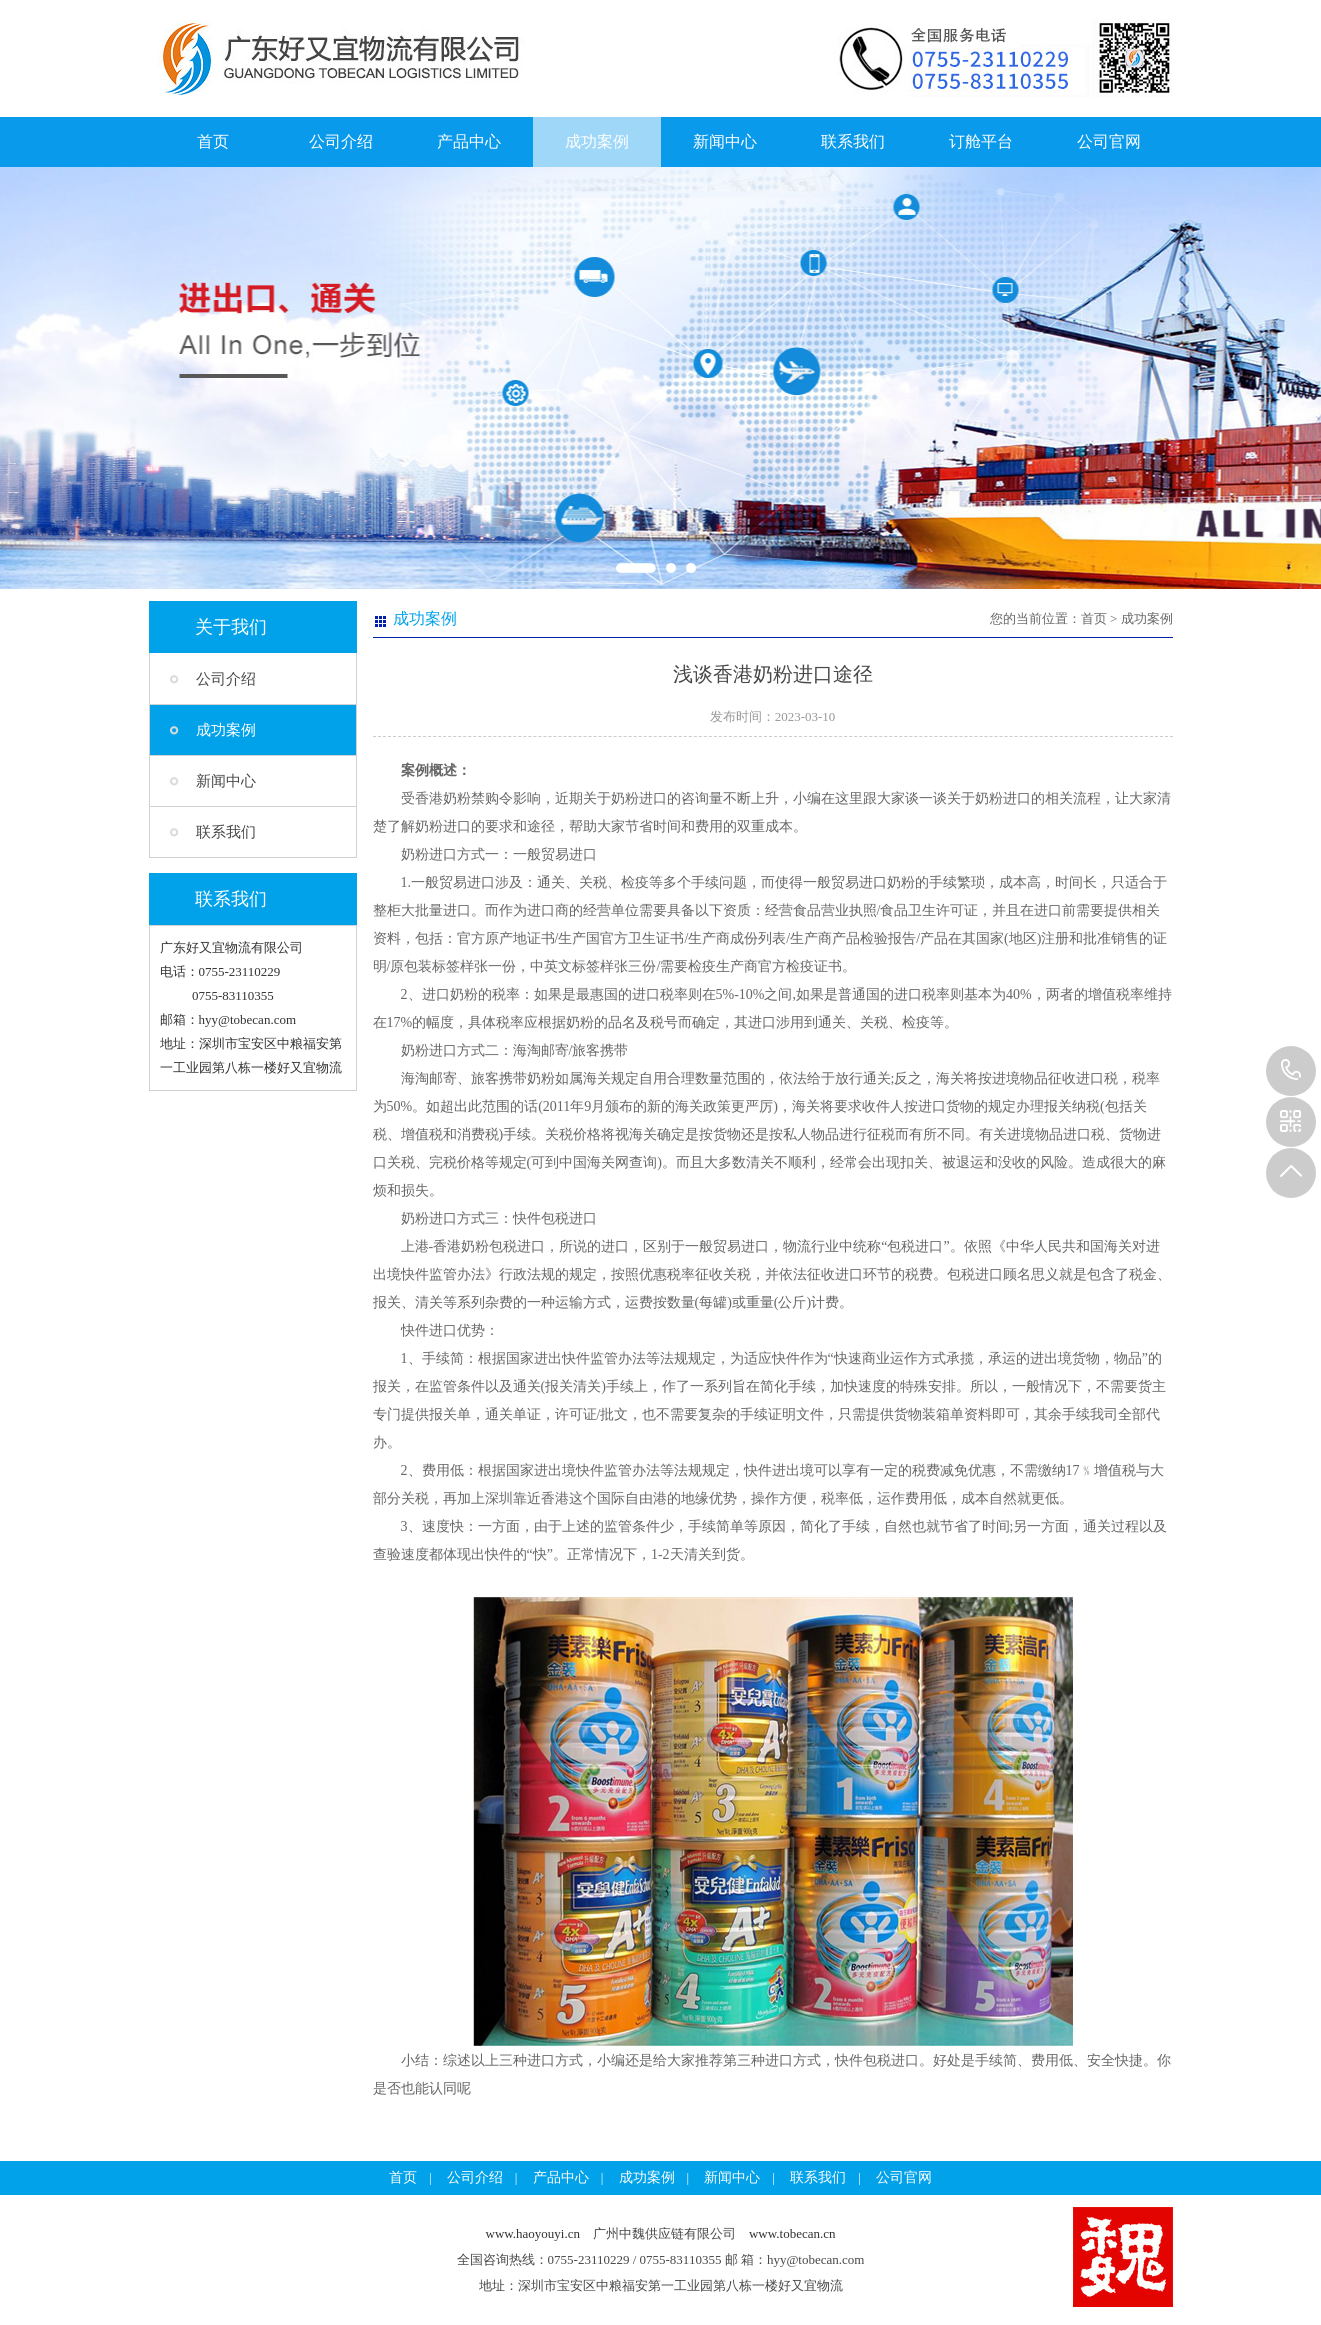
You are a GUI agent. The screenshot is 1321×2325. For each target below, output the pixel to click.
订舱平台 (981, 141)
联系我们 (853, 141)
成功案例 (597, 141)
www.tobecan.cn (792, 2233)
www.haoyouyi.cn (533, 2233)
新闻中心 (725, 141)
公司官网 (1109, 141)
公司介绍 (341, 141)
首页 (213, 141)
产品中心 (469, 141)
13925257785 (1291, 1071)
